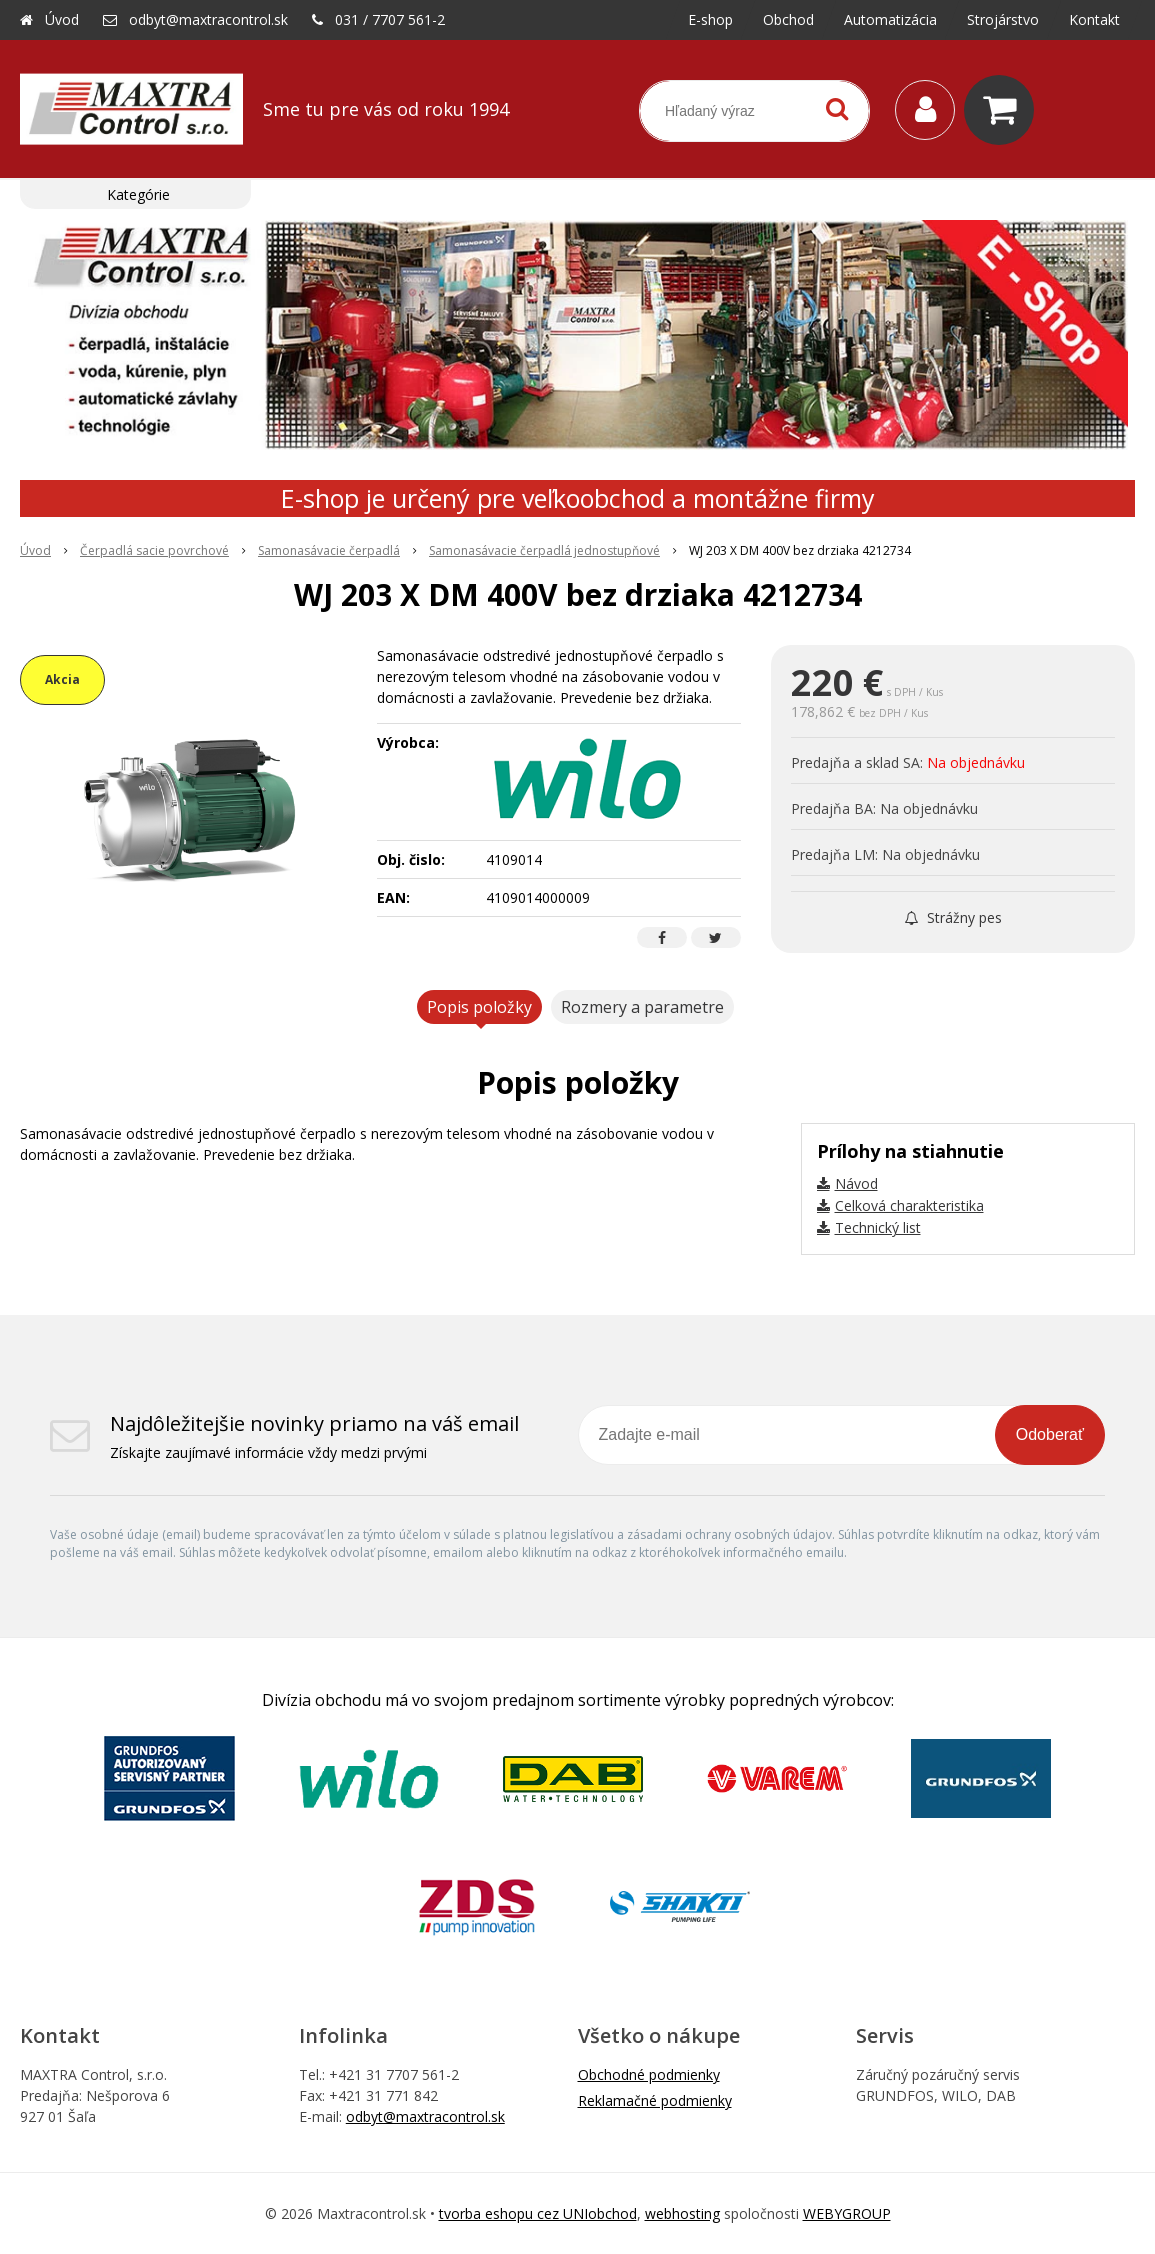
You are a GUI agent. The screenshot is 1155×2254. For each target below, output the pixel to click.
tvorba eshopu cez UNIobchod (538, 2213)
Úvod (62, 19)
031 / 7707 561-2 (390, 19)
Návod (856, 1183)
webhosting (682, 2213)
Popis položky (479, 1007)
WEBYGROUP (847, 2213)
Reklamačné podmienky (655, 2100)
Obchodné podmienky (649, 2074)
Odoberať (1050, 1434)
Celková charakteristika (909, 1205)
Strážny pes (953, 917)
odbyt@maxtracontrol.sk (208, 19)
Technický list (878, 1227)
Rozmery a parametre (642, 1007)
